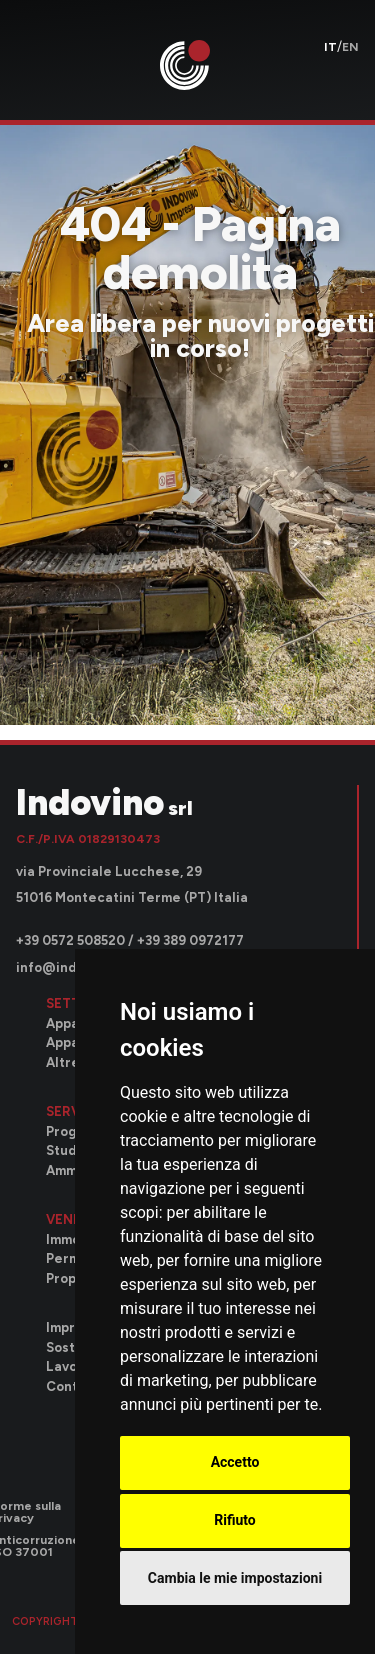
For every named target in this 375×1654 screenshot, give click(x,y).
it (330, 47)
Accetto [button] (235, 1462)
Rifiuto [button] (235, 1520)
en (350, 47)
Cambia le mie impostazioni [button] (235, 1578)
